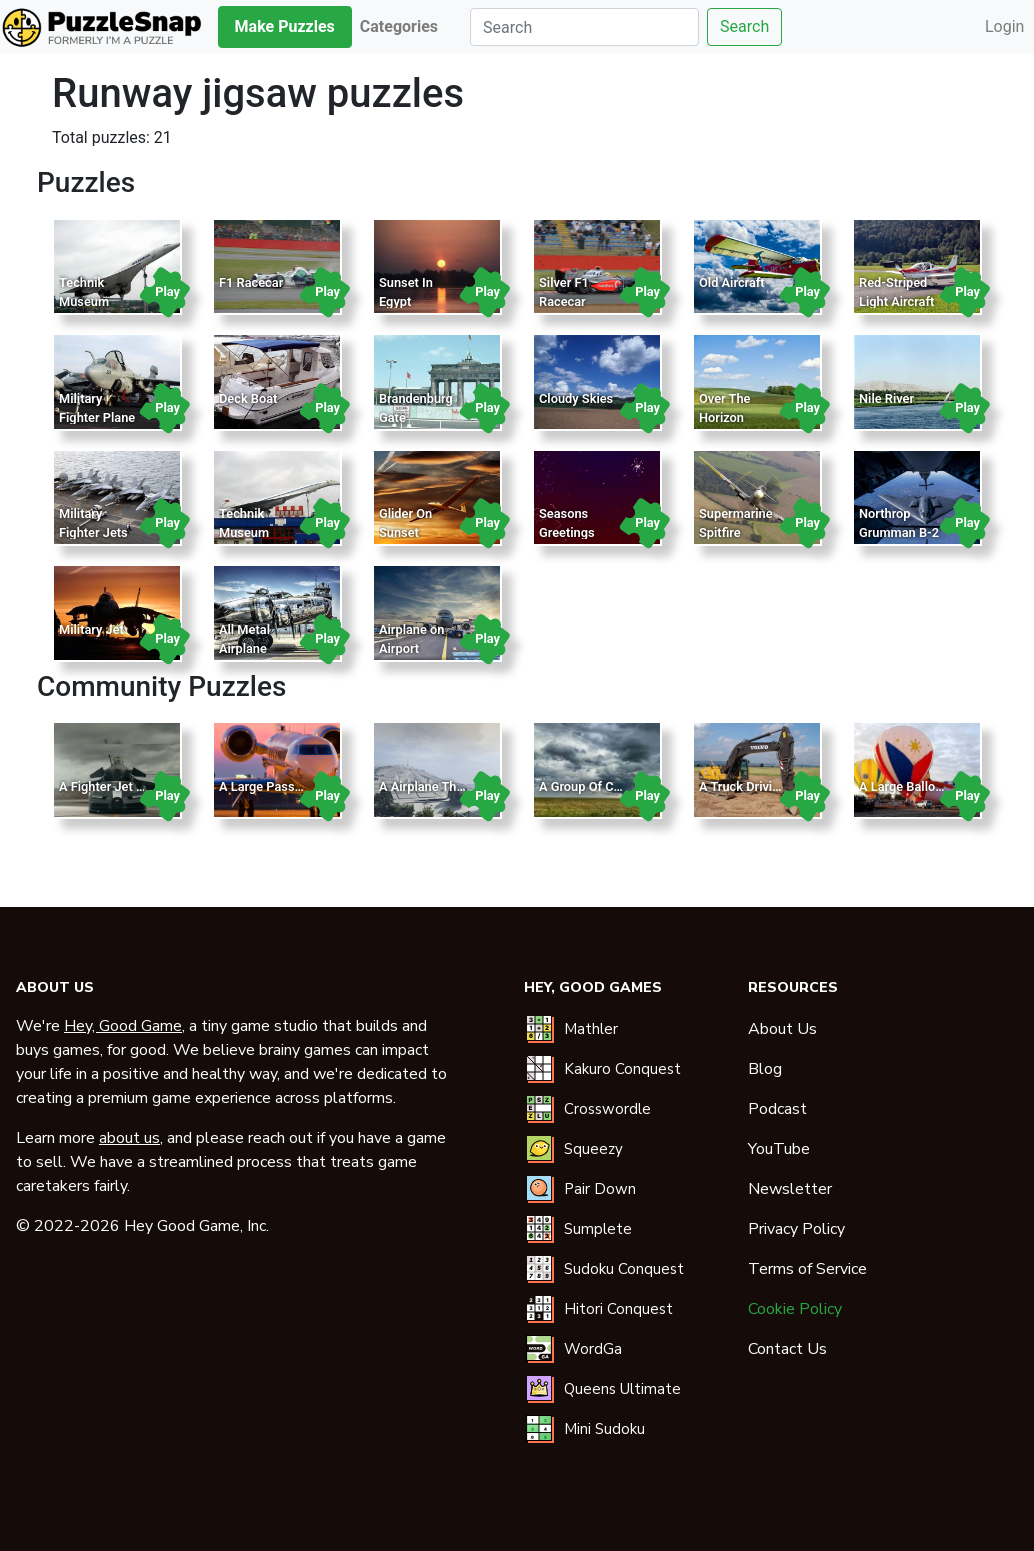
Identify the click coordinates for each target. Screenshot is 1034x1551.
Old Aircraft (732, 282)
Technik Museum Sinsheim (85, 301)
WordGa (593, 1349)
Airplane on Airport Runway (411, 648)
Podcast (777, 1109)
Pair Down (600, 1189)
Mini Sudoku (604, 1429)
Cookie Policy (795, 1309)
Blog (765, 1069)
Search (744, 26)
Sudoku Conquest (624, 1269)
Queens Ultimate (622, 1389)
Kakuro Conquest (622, 1069)
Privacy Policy (796, 1229)
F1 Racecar (251, 282)
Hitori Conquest (618, 1309)
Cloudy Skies (576, 398)
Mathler (591, 1029)
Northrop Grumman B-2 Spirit (899, 532)
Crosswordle (607, 1109)
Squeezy (593, 1149)
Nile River (886, 398)
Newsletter (790, 1189)
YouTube (779, 1149)
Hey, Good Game (123, 1026)
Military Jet (91, 629)
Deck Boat (248, 398)
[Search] (584, 27)
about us (129, 1138)
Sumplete (598, 1229)
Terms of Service (807, 1269)
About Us (782, 1029)
